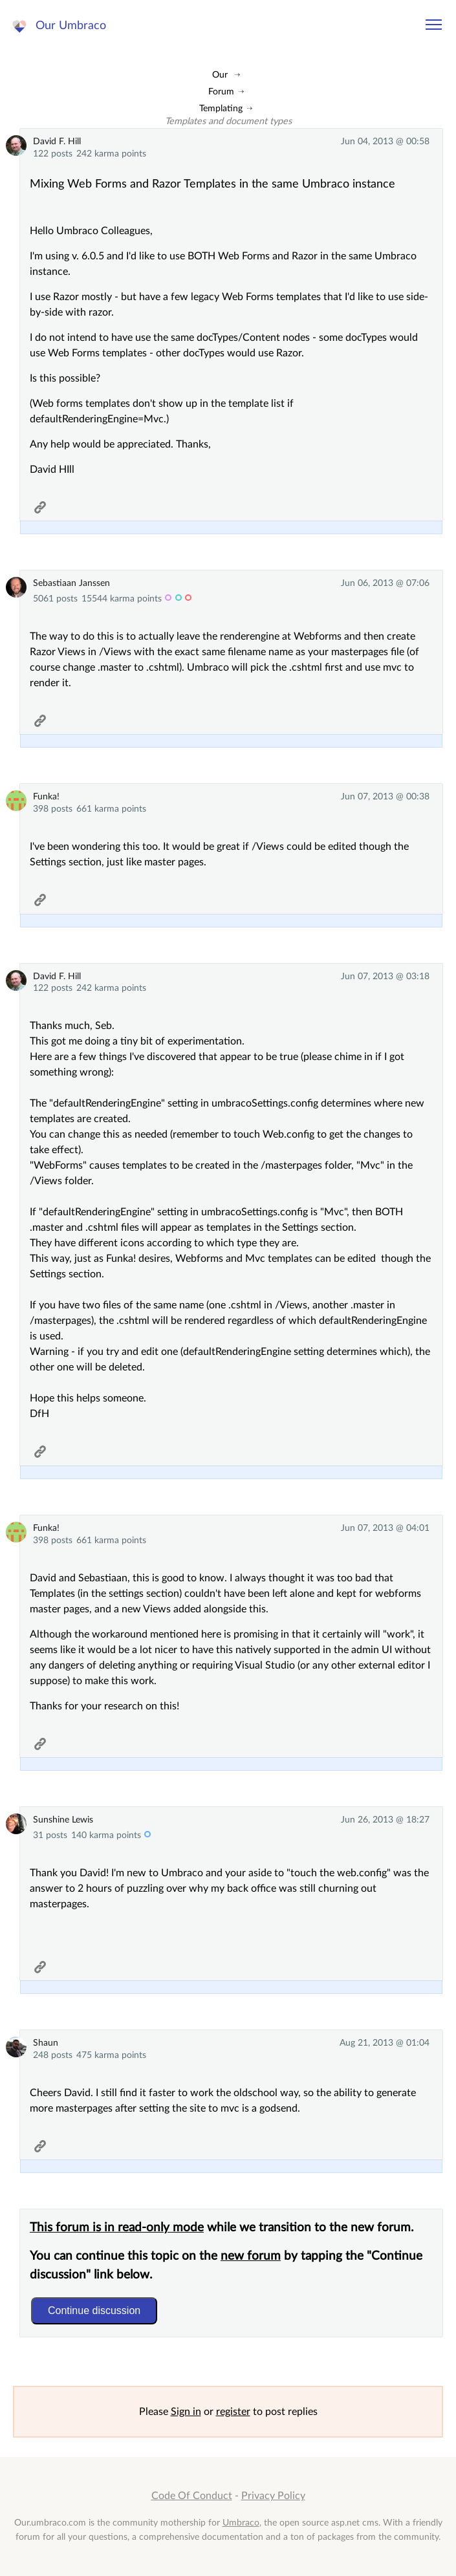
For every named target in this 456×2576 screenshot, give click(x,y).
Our (220, 75)
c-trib (147, 1835)
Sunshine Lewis (63, 1819)
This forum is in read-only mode (117, 2228)
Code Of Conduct (191, 2496)
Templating (221, 108)
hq (188, 599)
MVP (168, 599)
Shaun (45, 2043)
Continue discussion (94, 2310)
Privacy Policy (273, 2496)
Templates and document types (228, 121)
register (233, 2412)
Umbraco (241, 2522)
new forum (251, 2256)
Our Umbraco (71, 25)
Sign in (186, 2412)
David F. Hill (57, 141)
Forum (221, 91)
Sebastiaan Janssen (71, 583)
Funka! (46, 796)
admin (178, 599)
